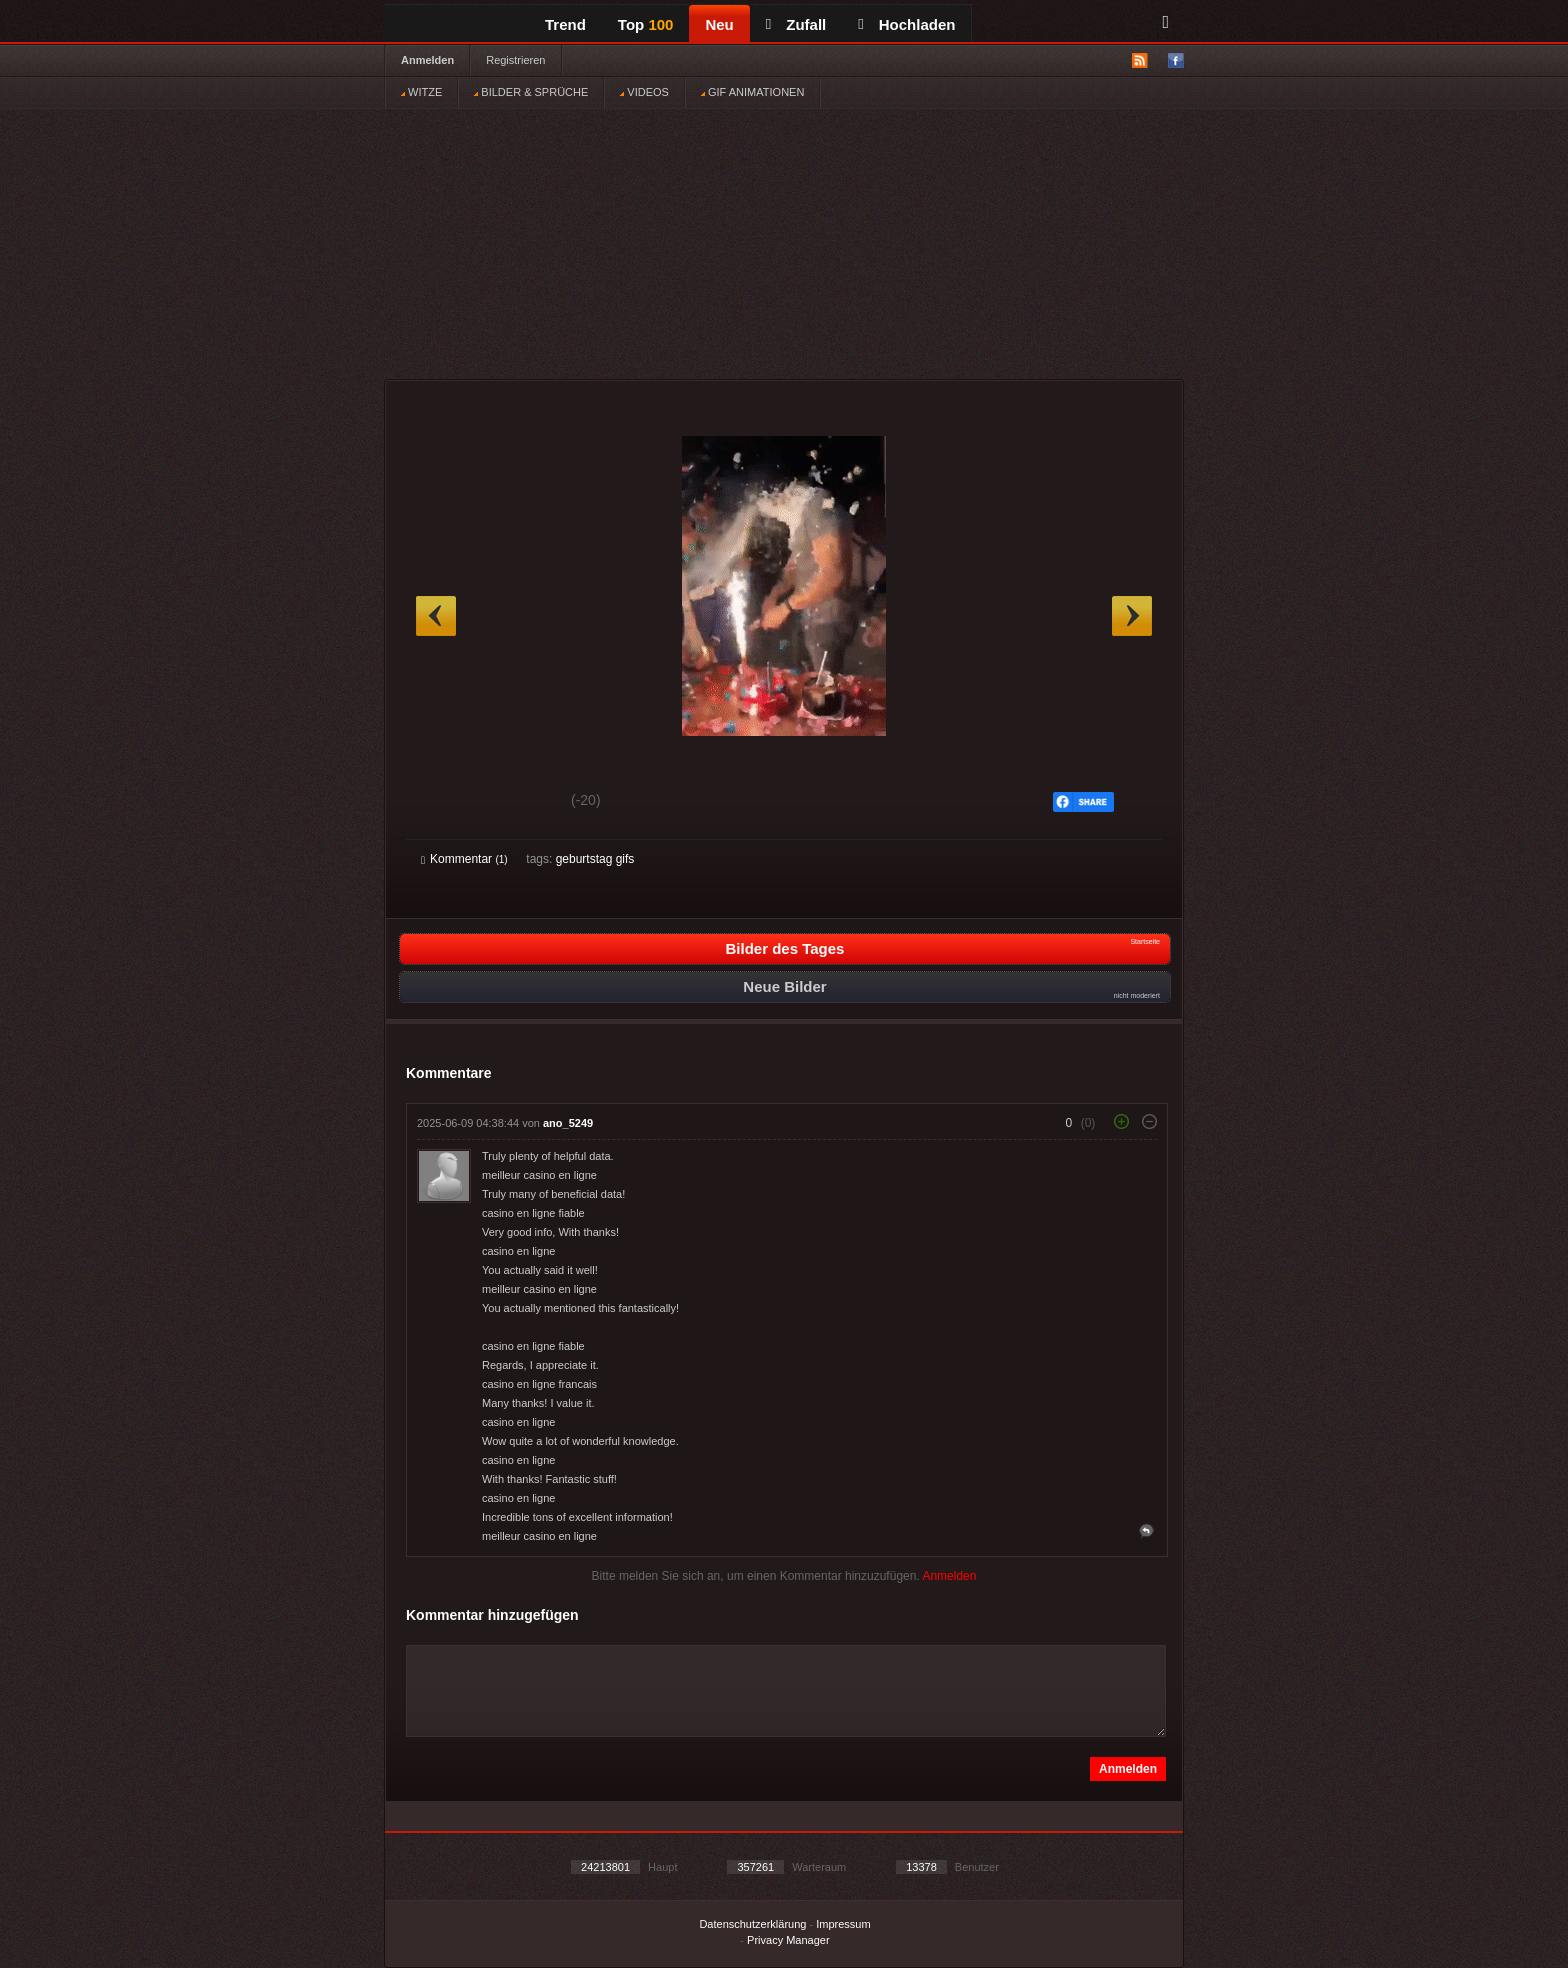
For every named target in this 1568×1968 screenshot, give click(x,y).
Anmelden (427, 60)
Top (646, 24)
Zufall (796, 24)
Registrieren (515, 60)
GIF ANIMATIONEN (752, 92)
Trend (565, 24)
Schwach (518, 803)
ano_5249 (568, 1123)
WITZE (421, 92)
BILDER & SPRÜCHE (531, 92)
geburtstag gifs (595, 859)
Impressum (843, 1924)
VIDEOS (644, 92)
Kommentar (464, 859)
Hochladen (906, 24)
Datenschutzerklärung (752, 1924)
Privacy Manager (788, 1940)
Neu (719, 24)
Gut (443, 803)
